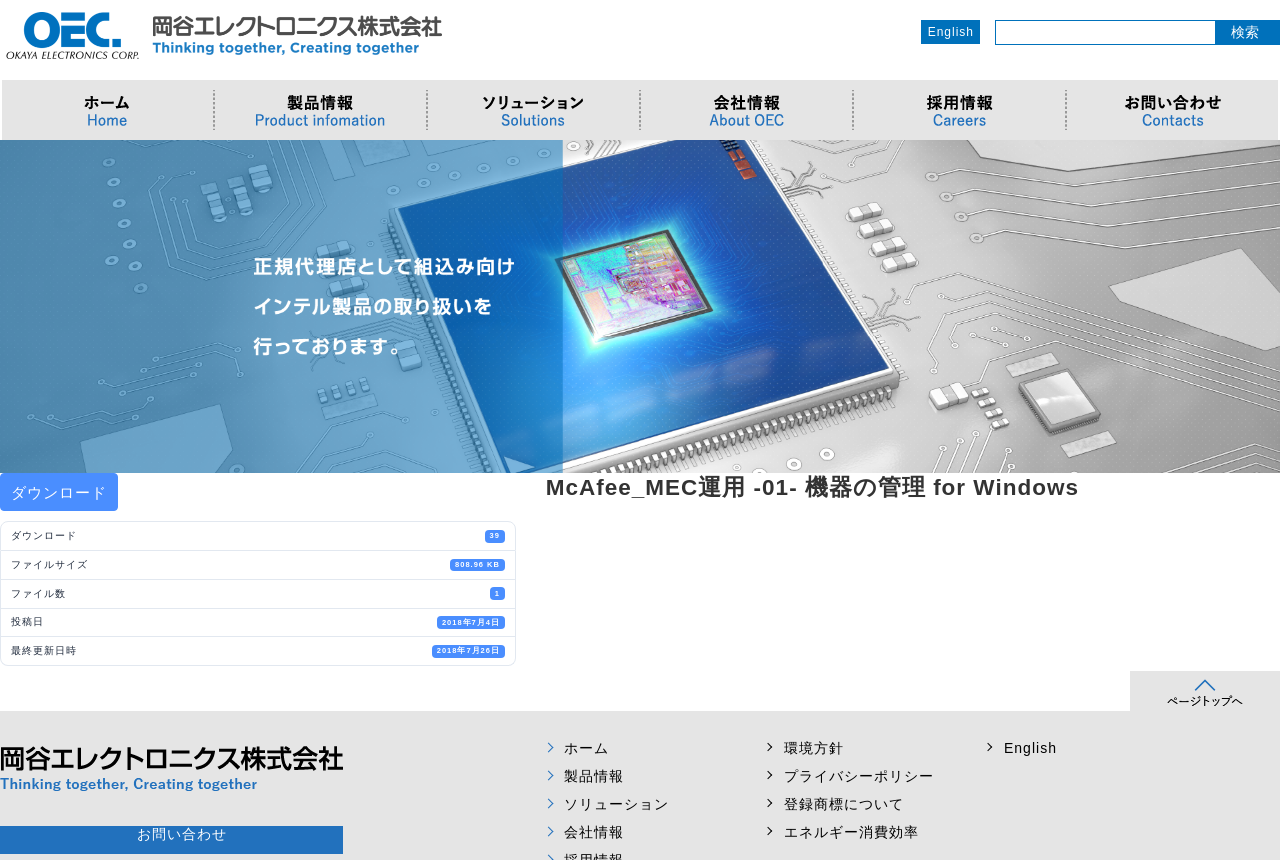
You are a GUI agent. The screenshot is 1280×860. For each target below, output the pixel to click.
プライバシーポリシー (859, 776)
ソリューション (616, 804)
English (951, 32)
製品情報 (594, 776)
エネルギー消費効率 (851, 832)
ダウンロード (59, 492)
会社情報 (594, 832)
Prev (26, 307)
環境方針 (814, 748)
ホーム (586, 748)
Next (1254, 307)
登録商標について (844, 804)
